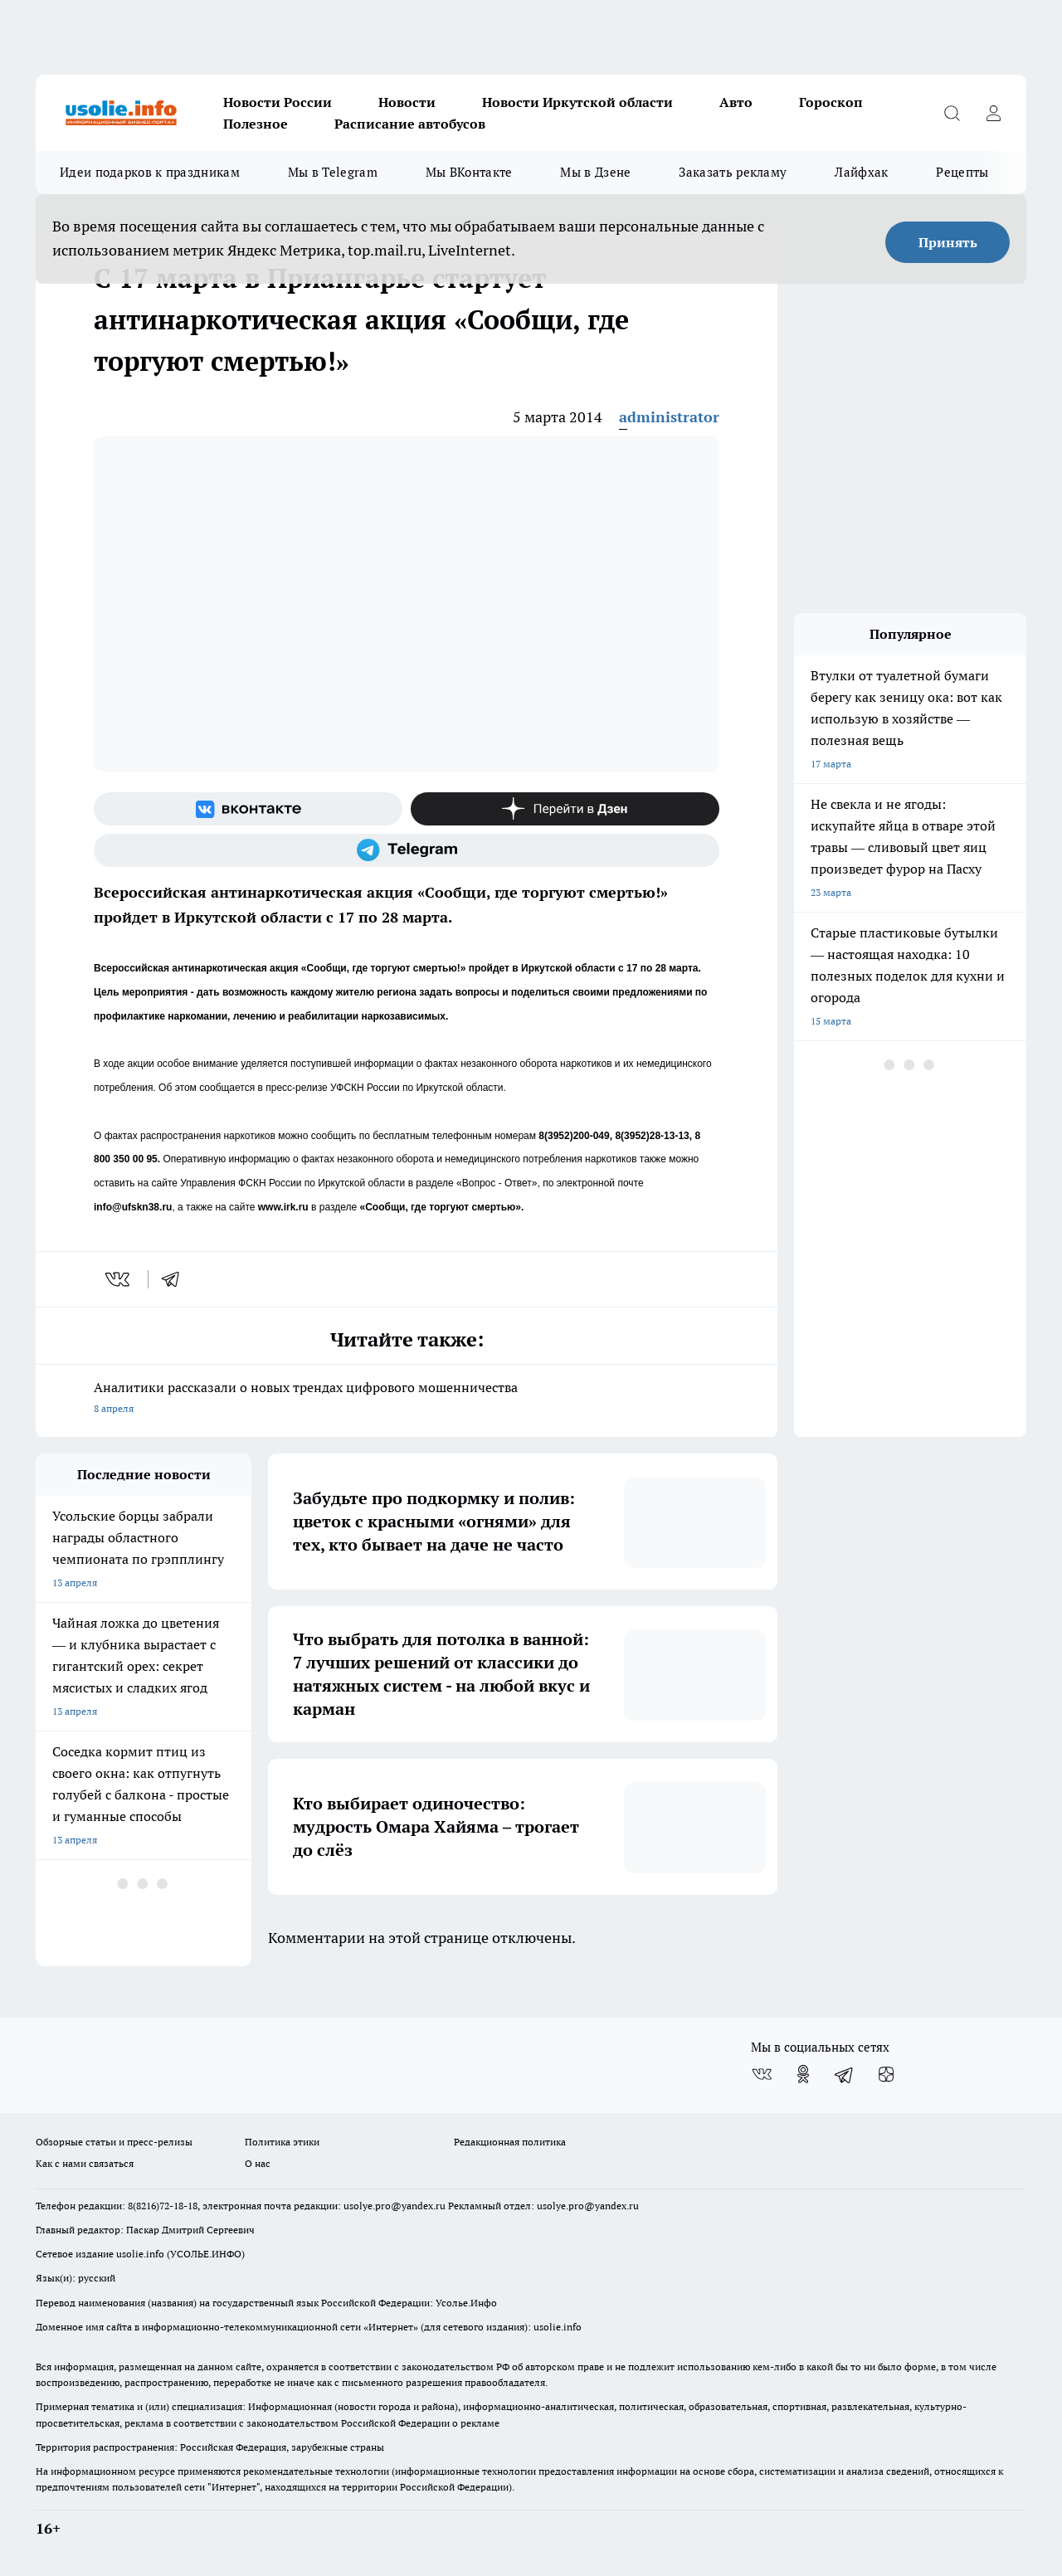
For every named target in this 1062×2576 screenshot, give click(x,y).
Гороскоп (831, 102)
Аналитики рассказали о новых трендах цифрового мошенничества (406, 1399)
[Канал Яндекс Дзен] (565, 808)
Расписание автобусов (409, 123)
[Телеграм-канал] (406, 850)
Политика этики (282, 2141)
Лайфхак (861, 172)
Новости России (277, 102)
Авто (736, 102)
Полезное (255, 123)
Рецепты (962, 172)
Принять (947, 242)
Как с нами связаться (85, 2163)
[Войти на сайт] (993, 112)
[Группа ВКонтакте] (248, 808)
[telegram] (175, 1279)
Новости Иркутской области (577, 102)
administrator (669, 416)
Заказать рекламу (733, 172)
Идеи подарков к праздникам (150, 172)
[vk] (119, 1279)
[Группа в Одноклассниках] (803, 2074)
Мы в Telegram (333, 172)
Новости (407, 102)
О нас (257, 2163)
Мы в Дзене (595, 172)
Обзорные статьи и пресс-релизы (114, 2141)
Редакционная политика (510, 2141)
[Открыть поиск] (951, 112)
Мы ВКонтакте (469, 172)
